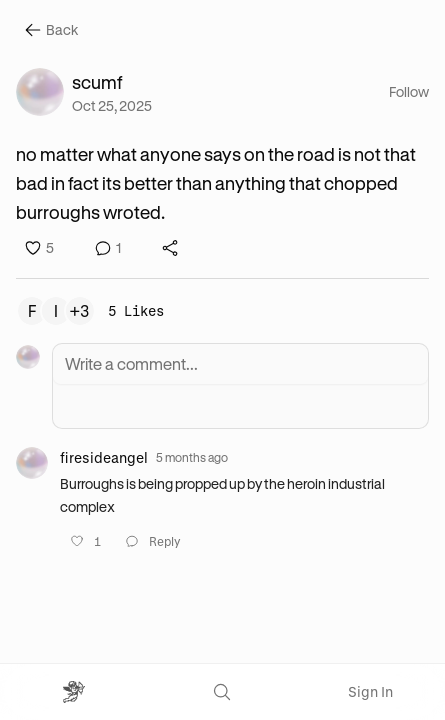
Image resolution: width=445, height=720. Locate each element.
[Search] (222, 692)
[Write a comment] (240, 364)
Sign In (370, 691)
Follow (409, 91)
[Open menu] (74, 692)
